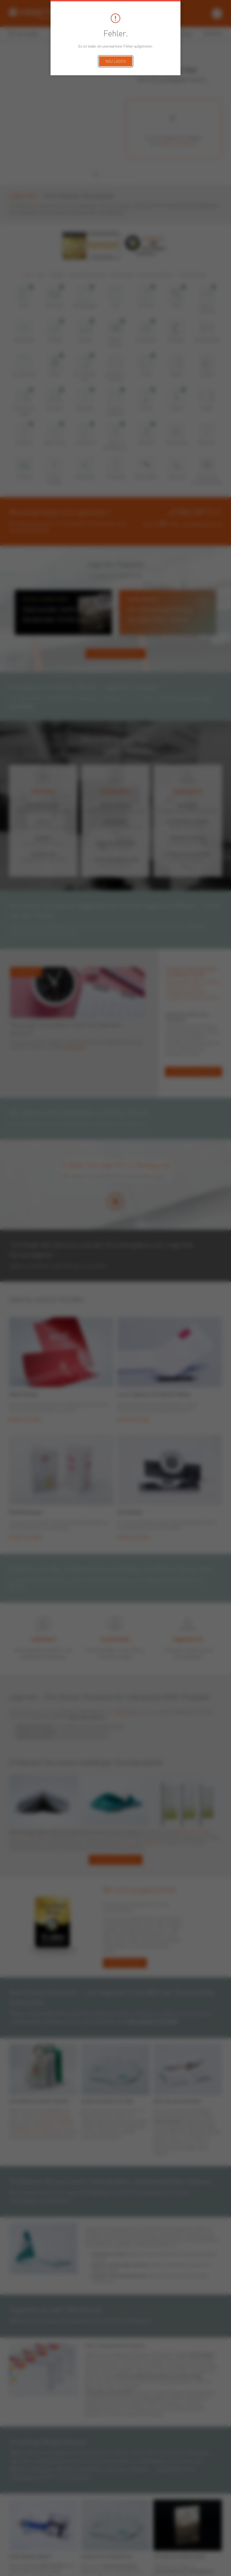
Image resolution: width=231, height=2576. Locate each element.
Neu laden (116, 62)
